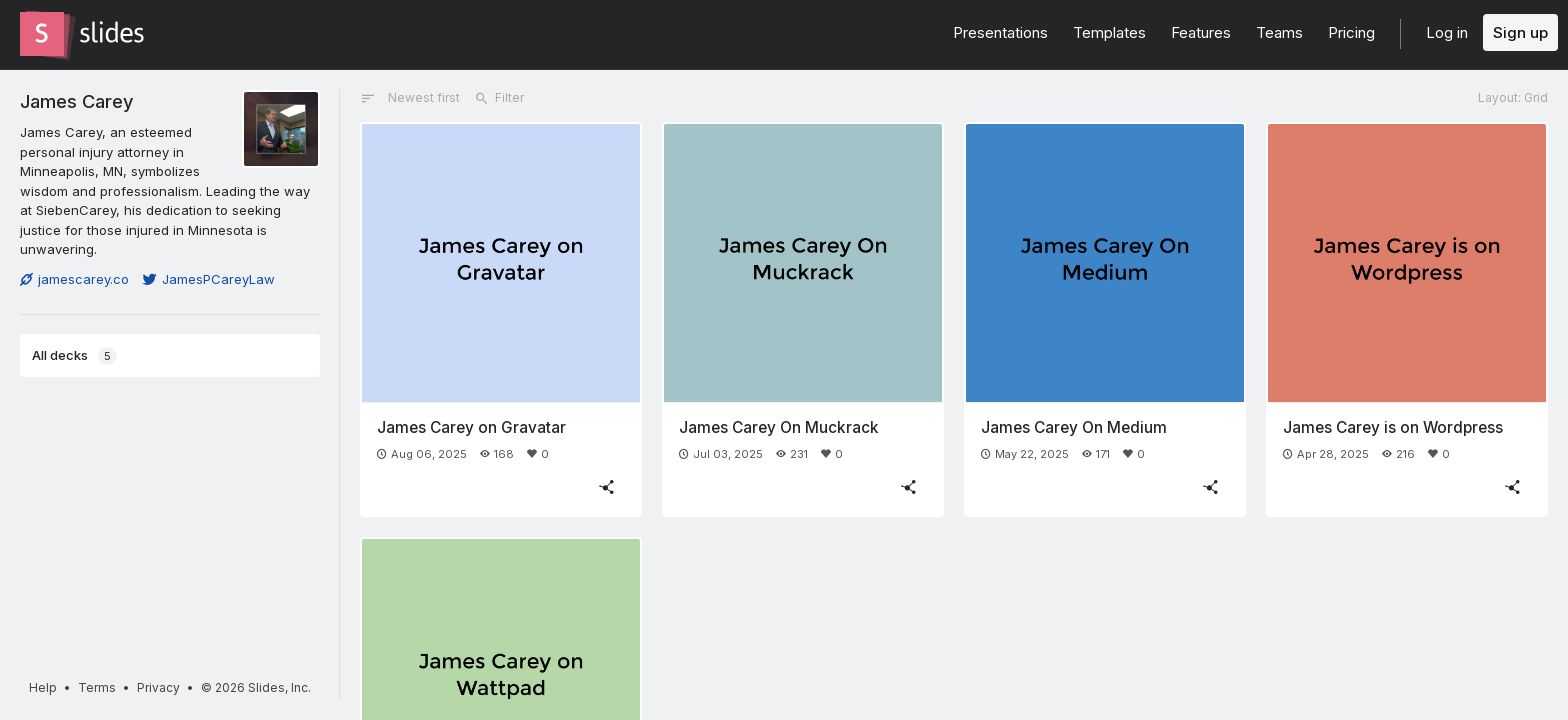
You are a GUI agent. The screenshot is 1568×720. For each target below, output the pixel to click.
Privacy (158, 687)
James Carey (76, 101)
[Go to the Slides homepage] (42, 34)
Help (43, 687)
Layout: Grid (1513, 97)
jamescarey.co (74, 279)
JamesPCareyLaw (209, 279)
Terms (97, 687)
